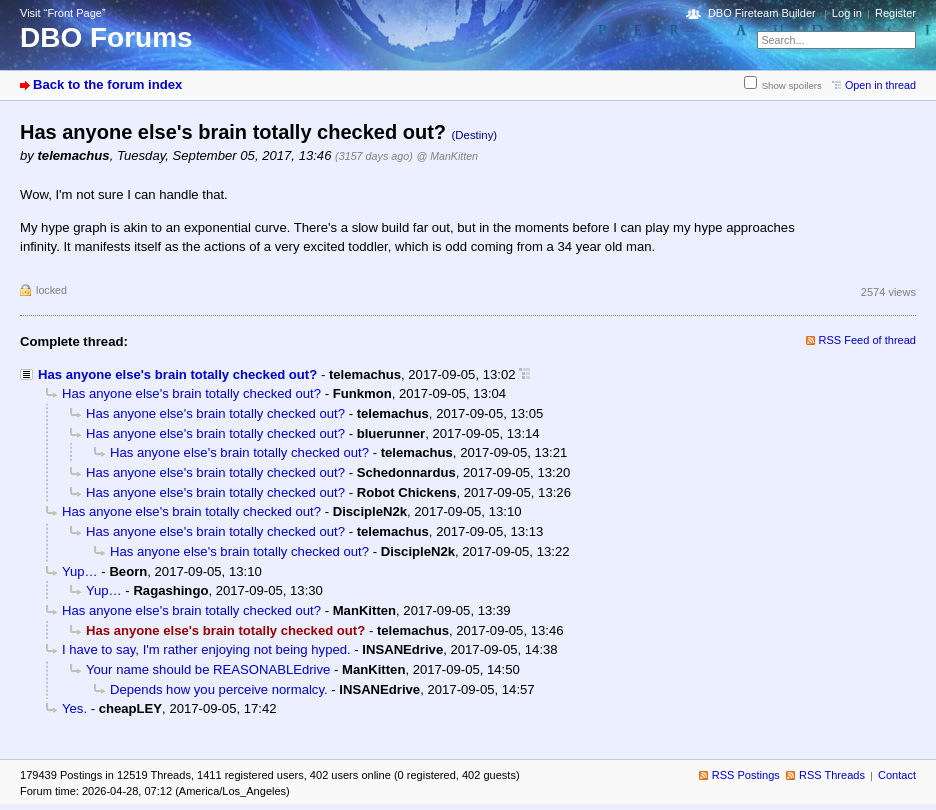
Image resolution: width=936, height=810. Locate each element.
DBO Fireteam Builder (762, 13)
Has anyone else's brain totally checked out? (177, 374)
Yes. (74, 708)
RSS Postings (746, 775)
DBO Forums (106, 37)
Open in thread (880, 85)
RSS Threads (832, 775)
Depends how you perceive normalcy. (219, 689)
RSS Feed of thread (868, 340)
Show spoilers (792, 85)
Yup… (80, 571)
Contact (897, 775)
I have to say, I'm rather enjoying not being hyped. (206, 649)
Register (895, 13)
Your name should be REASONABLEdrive (208, 669)
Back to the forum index (107, 84)
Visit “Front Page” (63, 13)
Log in (847, 13)
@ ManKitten (447, 156)
